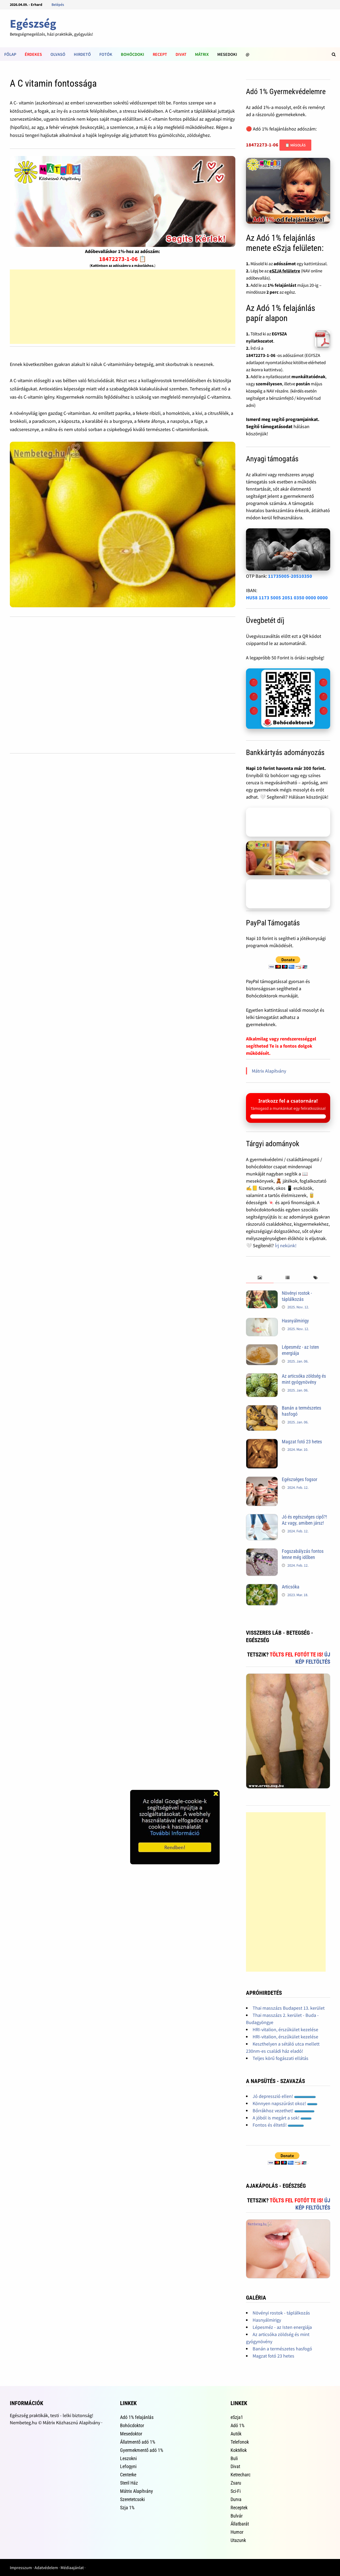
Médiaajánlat (72, 2567)
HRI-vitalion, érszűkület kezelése (285, 2029)
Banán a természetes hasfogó (282, 2349)
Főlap (10, 54)
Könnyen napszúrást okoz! (285, 2103)
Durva (236, 2499)
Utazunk (238, 2540)
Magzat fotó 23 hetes (302, 1441)
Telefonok (240, 2442)
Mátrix (202, 54)
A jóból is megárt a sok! (282, 2118)
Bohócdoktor (132, 2425)
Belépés (58, 4)
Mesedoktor (131, 2433)
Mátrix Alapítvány (269, 1071)
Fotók (105, 54)
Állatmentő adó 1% (137, 2442)
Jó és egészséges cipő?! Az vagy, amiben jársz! (304, 1520)
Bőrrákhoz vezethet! (283, 2110)
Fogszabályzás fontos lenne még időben (303, 1554)
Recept (160, 54)
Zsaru (236, 2483)
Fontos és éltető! (278, 2125)
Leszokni (128, 2458)
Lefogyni (128, 2466)
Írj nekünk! (285, 1245)
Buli (234, 2458)
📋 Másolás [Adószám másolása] (295, 145)
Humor (237, 2532)
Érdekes (33, 54)
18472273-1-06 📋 (122, 259)
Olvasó (57, 54)
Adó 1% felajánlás (137, 2417)
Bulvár (237, 2516)
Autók (236, 2433)
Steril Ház (129, 2483)
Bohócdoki (132, 54)
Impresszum (21, 2567)
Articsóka (290, 1587)
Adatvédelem (46, 2567)
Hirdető (82, 54)
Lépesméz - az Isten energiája (282, 2327)
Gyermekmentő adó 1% (141, 2450)
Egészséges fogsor (299, 1479)
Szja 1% (127, 2507)
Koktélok (239, 2450)
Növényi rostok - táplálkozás (297, 1296)
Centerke (128, 2474)
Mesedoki (227, 54)
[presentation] (260, 1277)
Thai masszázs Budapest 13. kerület (289, 2008)
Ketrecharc (240, 2474)
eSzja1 (237, 2417)
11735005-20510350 (290, 576)
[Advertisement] (122, 306)
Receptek (239, 2507)
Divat (181, 54)
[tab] (260, 1277)
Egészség (33, 23)
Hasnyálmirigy (295, 1320)
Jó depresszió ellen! (284, 2096)
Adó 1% (237, 2425)
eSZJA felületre (284, 271)
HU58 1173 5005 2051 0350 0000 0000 (287, 598)
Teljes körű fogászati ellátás (280, 2058)
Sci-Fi (236, 2491)
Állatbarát (240, 2524)
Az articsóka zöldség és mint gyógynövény (304, 1379)
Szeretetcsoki (132, 2499)
